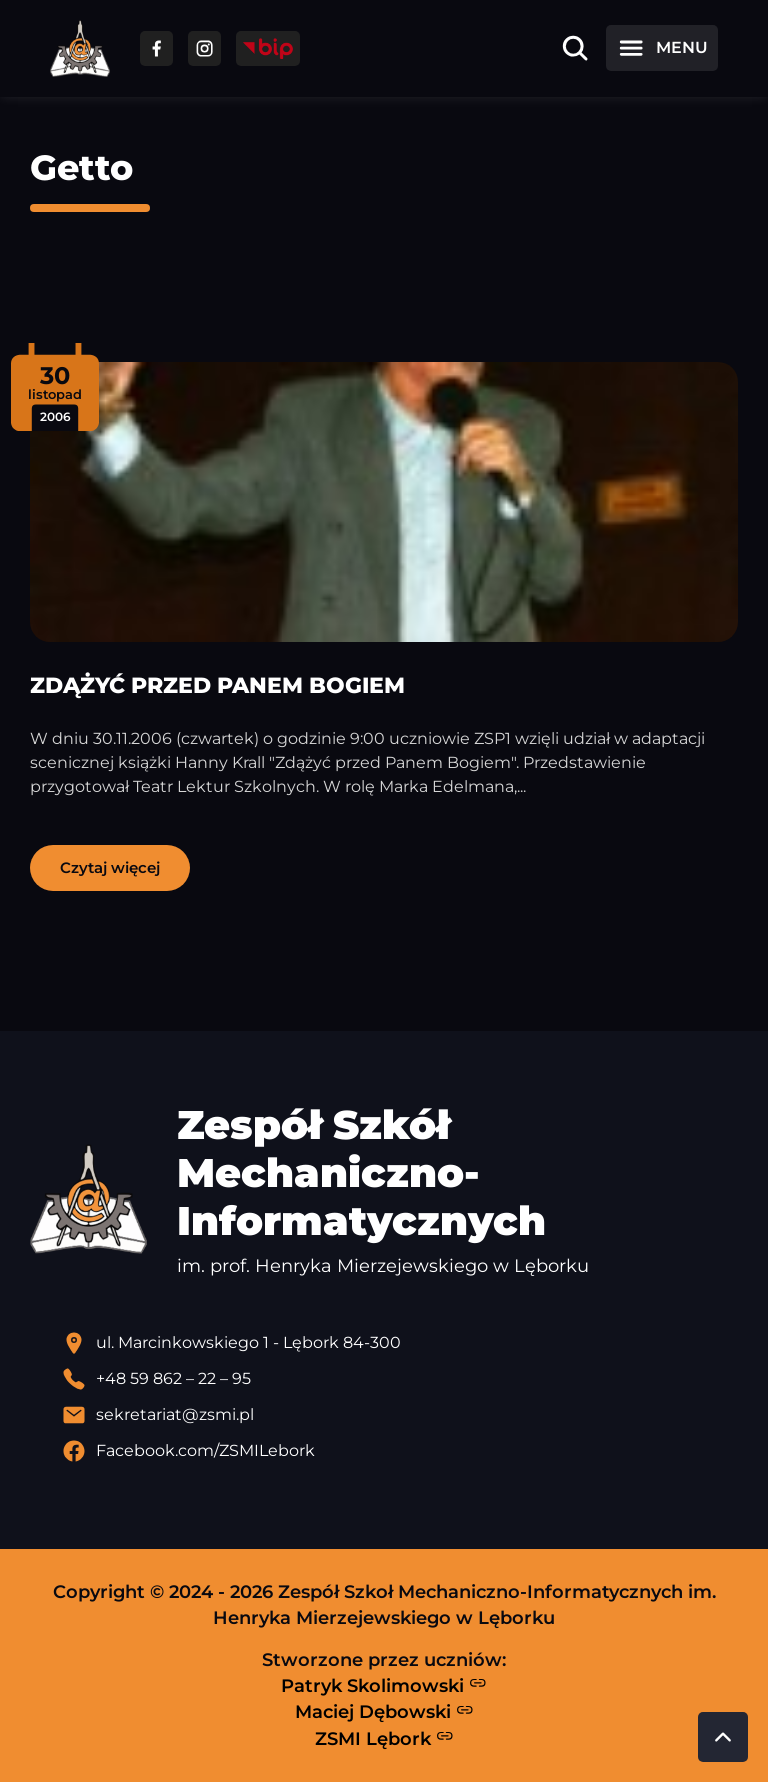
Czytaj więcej (110, 867)
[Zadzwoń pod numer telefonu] (400, 1379)
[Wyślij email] (400, 1415)
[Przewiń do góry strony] (723, 1737)
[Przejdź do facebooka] (156, 48)
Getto (81, 167)
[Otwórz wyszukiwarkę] (575, 48)
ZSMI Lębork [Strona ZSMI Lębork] (384, 1738)
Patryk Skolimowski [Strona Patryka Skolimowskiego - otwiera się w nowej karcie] (384, 1685)
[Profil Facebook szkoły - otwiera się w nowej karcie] (400, 1451)
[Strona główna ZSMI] (80, 48)
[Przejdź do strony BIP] (268, 48)
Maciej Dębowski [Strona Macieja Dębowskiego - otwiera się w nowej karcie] (384, 1712)
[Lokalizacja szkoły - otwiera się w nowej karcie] (400, 1343)
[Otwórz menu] (662, 48)
